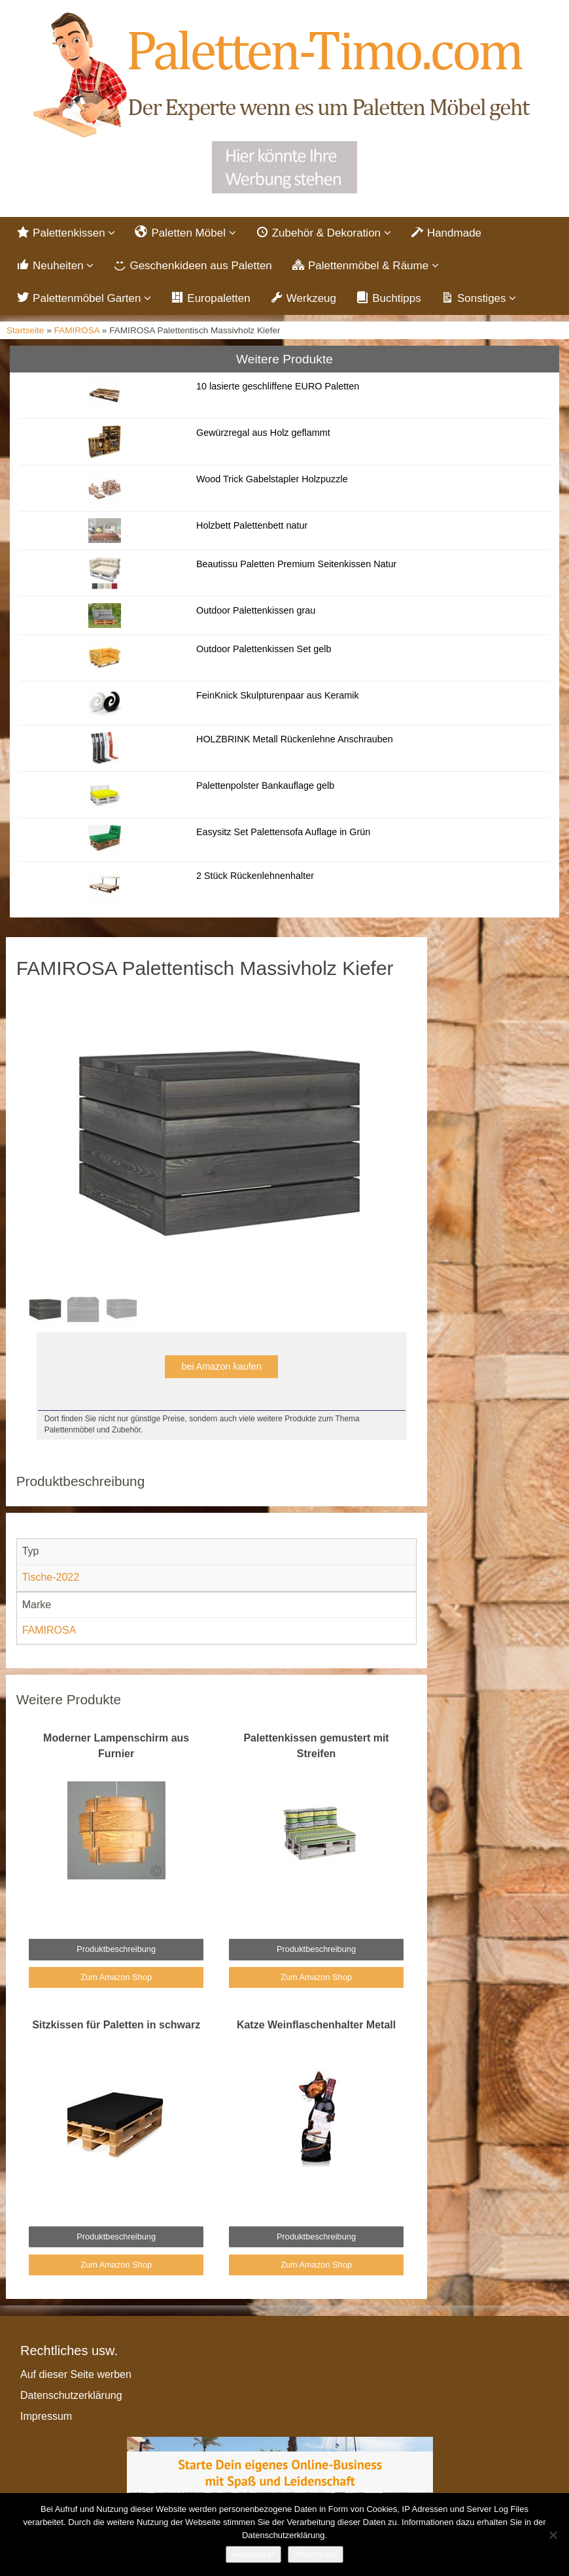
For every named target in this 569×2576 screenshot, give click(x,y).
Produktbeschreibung (116, 1949)
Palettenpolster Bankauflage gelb (265, 785)
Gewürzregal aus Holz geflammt (263, 432)
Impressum (46, 2416)
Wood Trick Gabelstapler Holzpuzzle (272, 479)
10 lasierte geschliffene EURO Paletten (277, 386)
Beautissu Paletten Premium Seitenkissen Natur (296, 564)
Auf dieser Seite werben (75, 2374)
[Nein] (552, 2534)
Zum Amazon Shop (116, 1977)
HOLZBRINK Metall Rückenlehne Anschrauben (294, 739)
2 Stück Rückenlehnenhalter (255, 875)
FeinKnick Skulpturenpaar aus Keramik (277, 695)
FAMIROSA (77, 330)
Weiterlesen (315, 2554)
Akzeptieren (253, 2554)
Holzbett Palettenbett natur (251, 525)
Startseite (25, 330)
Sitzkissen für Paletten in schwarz (116, 2024)
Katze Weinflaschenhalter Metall (316, 2024)
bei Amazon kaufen (221, 1366)
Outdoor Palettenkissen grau (255, 610)
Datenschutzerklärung (71, 2395)
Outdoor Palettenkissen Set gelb (263, 649)
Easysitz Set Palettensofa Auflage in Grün (283, 832)
